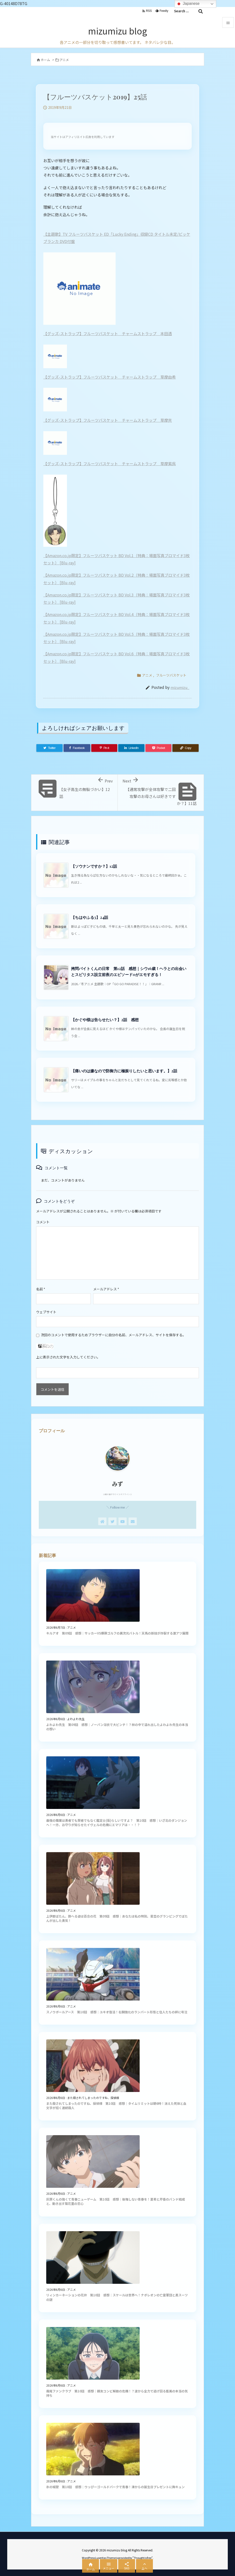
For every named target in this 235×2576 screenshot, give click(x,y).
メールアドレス (106, 1289)
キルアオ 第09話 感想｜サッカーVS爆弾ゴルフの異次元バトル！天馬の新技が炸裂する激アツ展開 (117, 1633)
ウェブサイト (46, 1311)
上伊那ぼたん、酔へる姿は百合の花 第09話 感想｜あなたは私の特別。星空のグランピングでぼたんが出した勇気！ (117, 1918)
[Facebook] (77, 748)
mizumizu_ (179, 687)
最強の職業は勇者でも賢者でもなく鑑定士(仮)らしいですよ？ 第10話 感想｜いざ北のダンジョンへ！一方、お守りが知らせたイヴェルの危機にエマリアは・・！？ (116, 1822)
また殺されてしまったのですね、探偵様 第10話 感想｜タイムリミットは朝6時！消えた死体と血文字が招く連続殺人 (116, 2105)
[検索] (200, 11)
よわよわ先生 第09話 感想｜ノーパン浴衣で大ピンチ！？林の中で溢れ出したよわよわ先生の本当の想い (117, 1726)
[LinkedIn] (131, 748)
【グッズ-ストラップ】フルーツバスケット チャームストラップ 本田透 (107, 333)
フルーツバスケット (171, 675)
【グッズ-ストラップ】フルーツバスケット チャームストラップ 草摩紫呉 (109, 463)
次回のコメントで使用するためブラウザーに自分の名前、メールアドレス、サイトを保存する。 (113, 1334)
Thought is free (142, 2558)
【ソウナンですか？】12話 (94, 866)
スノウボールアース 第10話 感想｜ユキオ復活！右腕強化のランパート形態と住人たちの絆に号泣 (116, 2012)
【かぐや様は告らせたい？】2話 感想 (105, 1019)
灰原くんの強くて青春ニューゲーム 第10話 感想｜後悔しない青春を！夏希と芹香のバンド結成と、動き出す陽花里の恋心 (115, 2201)
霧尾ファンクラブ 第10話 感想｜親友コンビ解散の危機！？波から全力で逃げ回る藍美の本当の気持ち (117, 2393)
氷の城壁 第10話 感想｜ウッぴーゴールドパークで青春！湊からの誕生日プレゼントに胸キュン (115, 2487)
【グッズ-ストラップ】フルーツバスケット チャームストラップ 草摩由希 (109, 377)
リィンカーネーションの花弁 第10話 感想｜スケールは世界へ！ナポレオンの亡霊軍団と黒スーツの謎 (117, 2297)
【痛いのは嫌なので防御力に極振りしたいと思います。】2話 (124, 1070)
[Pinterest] (104, 748)
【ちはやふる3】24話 (89, 917)
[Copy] (185, 748)
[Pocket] (158, 748)
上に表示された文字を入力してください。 (68, 1357)
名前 (40, 1289)
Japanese (188, 4)
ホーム (45, 59)
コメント (43, 1221)
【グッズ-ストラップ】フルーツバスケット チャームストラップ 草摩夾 (107, 420)
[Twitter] (49, 748)
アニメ (64, 59)
